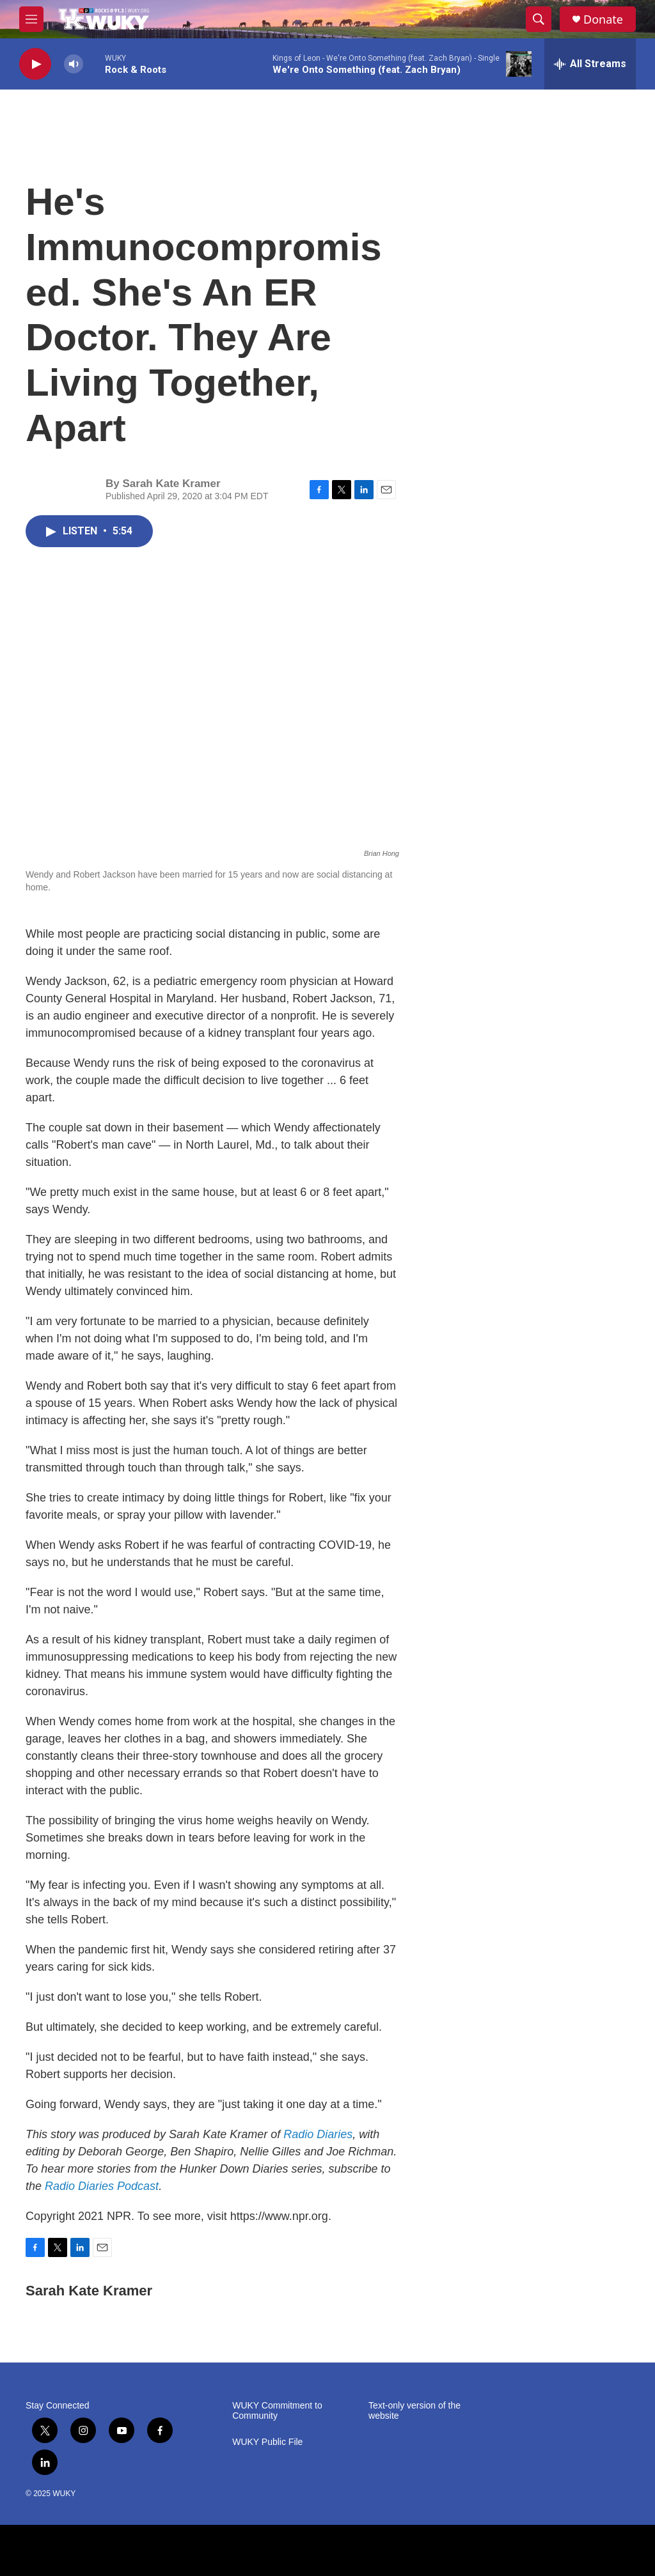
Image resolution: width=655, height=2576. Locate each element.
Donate (603, 19)
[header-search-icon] (538, 19)
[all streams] (590, 63)
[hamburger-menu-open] (31, 19)
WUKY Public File (267, 2442)
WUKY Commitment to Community (277, 2411)
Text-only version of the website (414, 2411)
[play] (35, 64)
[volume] (73, 64)
